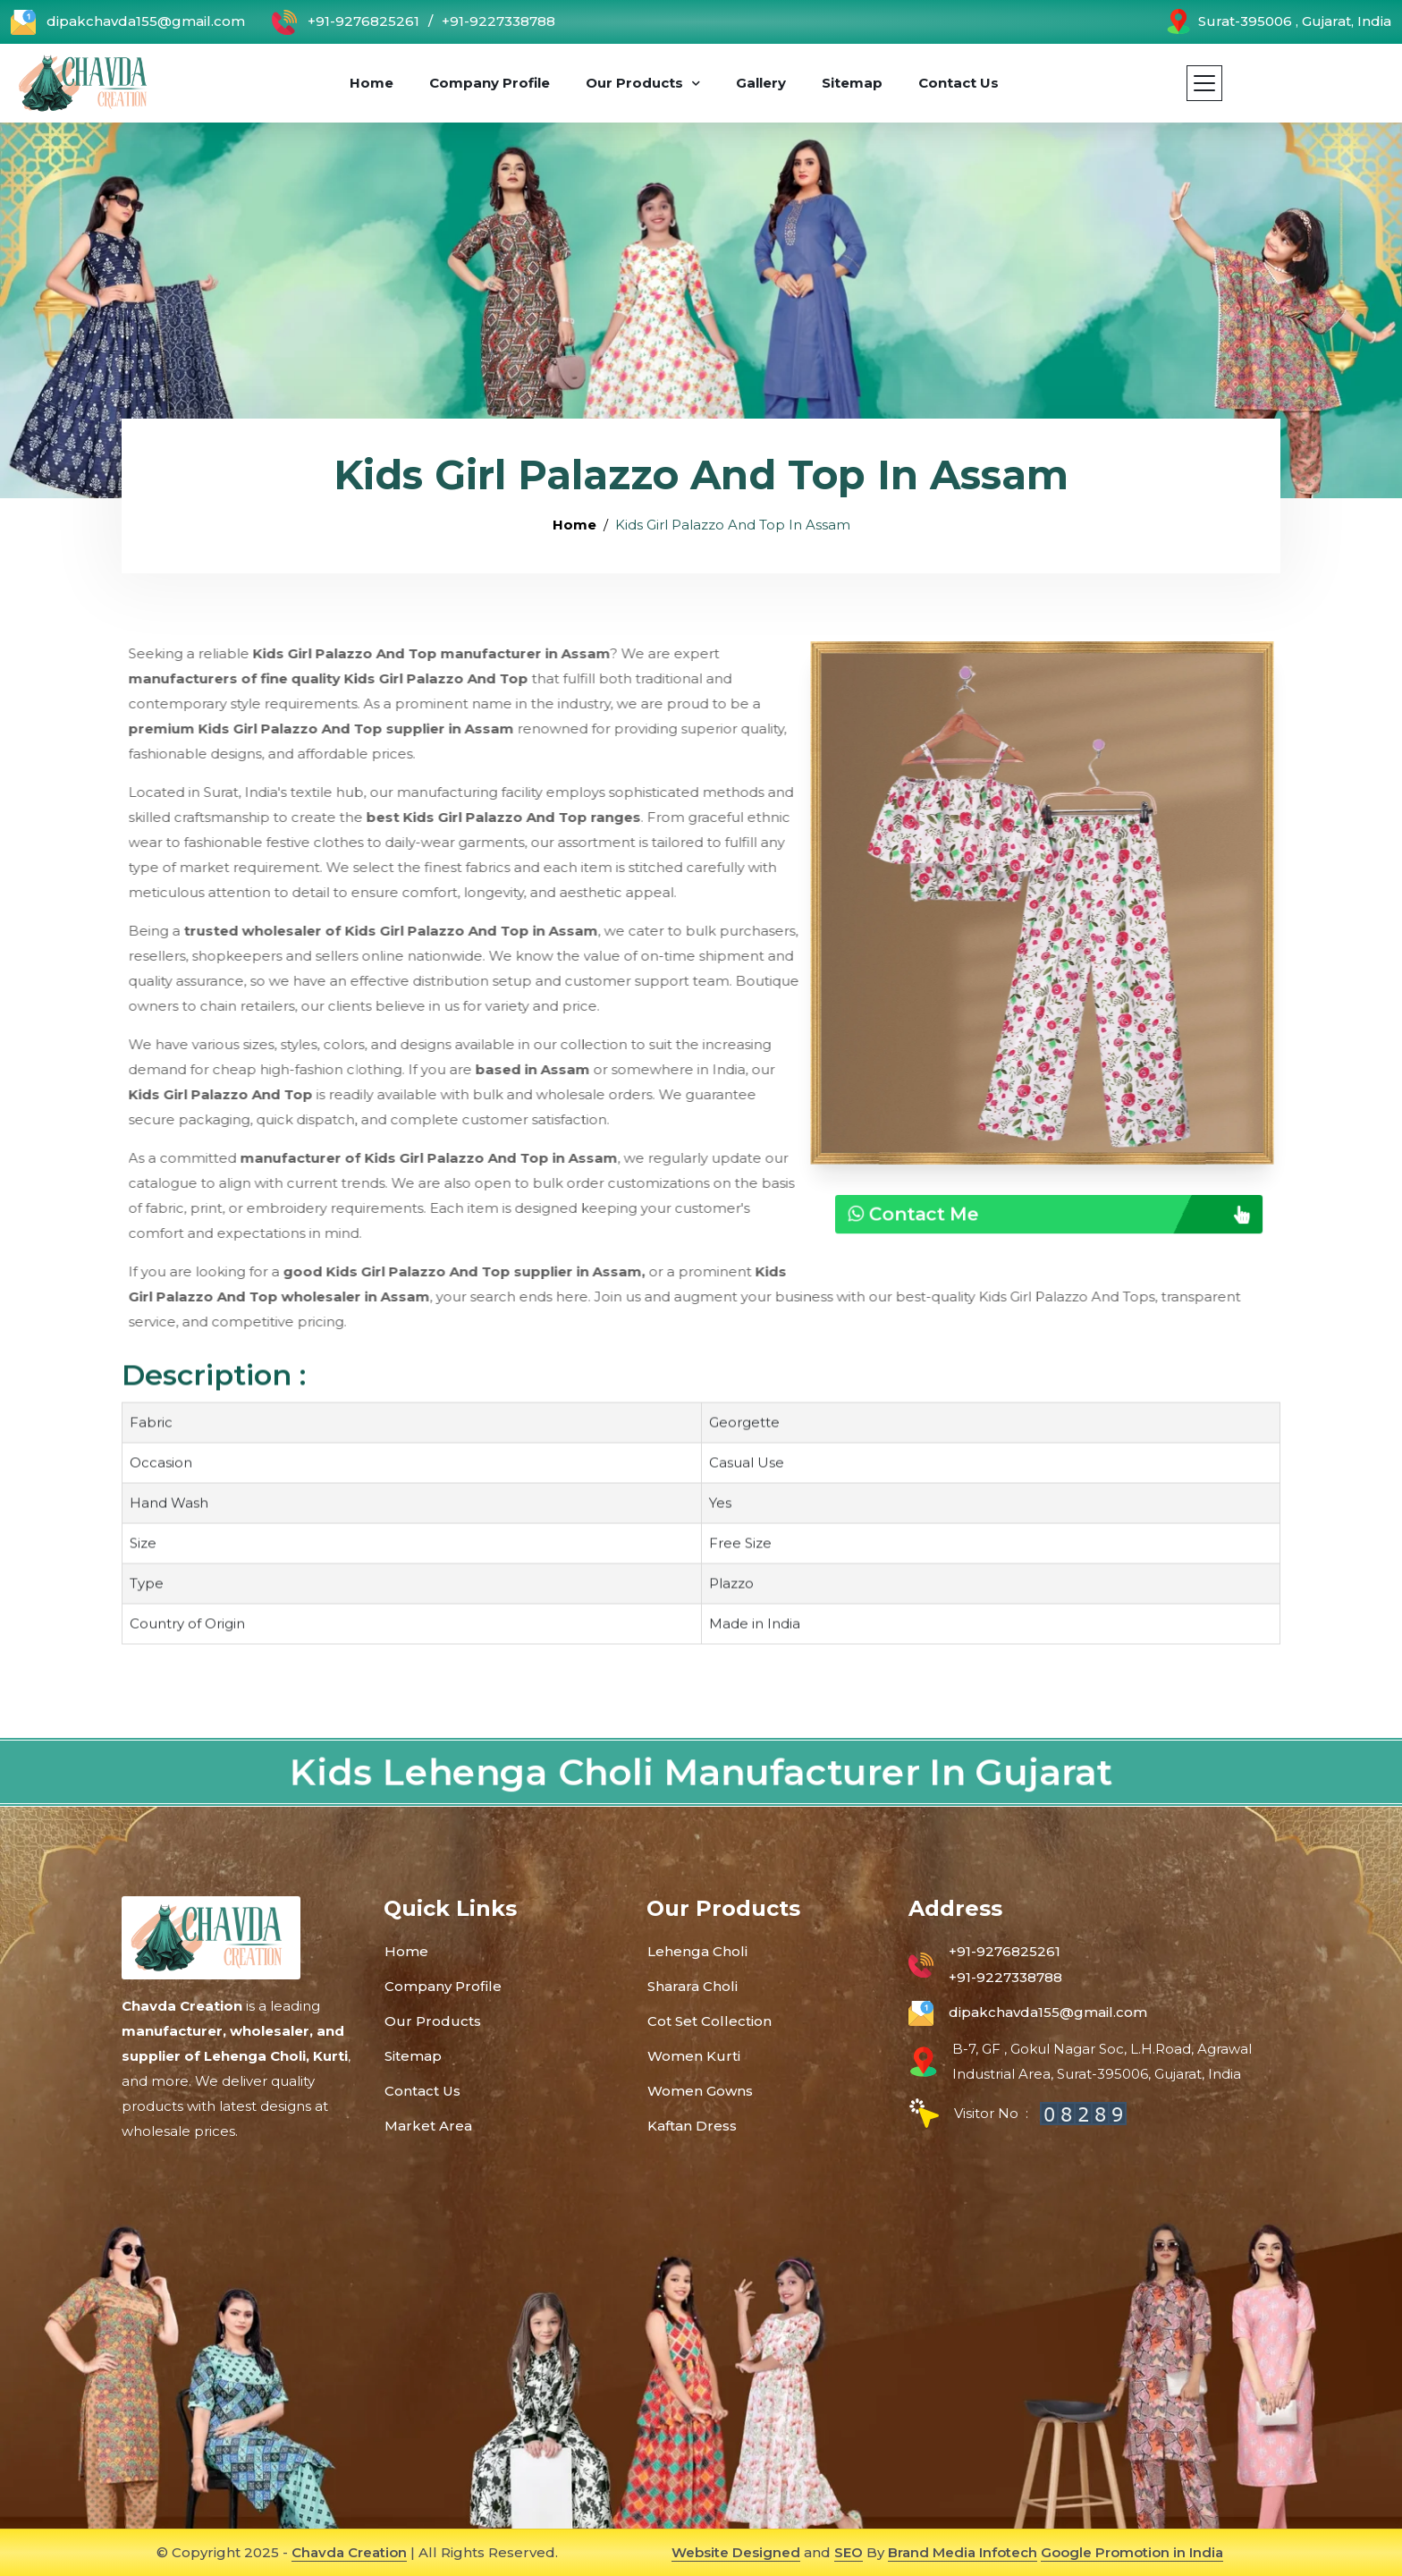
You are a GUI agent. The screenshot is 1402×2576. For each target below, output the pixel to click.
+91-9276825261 (345, 22)
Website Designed (735, 2552)
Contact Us (958, 82)
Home (371, 82)
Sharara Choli (692, 1986)
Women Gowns (700, 2090)
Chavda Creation (349, 2552)
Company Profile (489, 82)
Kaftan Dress (692, 2125)
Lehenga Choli (697, 1951)
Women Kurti (693, 2055)
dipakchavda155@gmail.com (128, 22)
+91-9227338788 (498, 21)
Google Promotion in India (1132, 2552)
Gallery (761, 82)
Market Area (428, 2125)
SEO (848, 2552)
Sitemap (852, 82)
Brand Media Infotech (962, 2552)
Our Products (634, 82)
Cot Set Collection (709, 2020)
